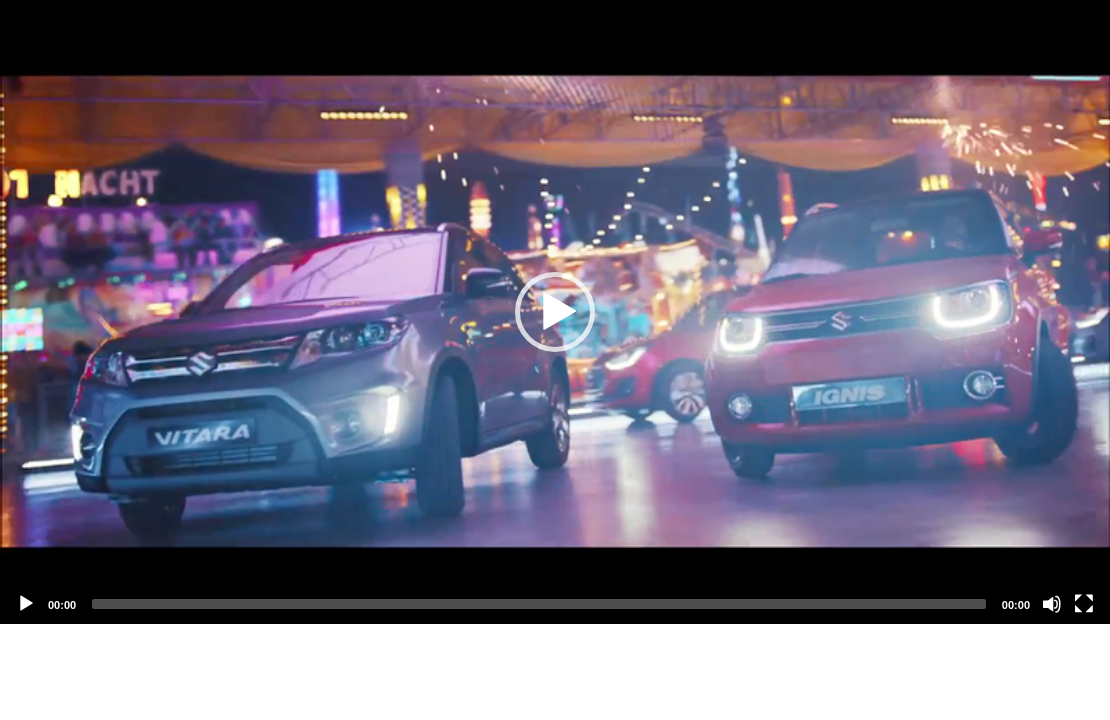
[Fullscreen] (1084, 604)
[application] (555, 312)
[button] (555, 312)
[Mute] (1052, 604)
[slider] (539, 604)
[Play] (26, 604)
